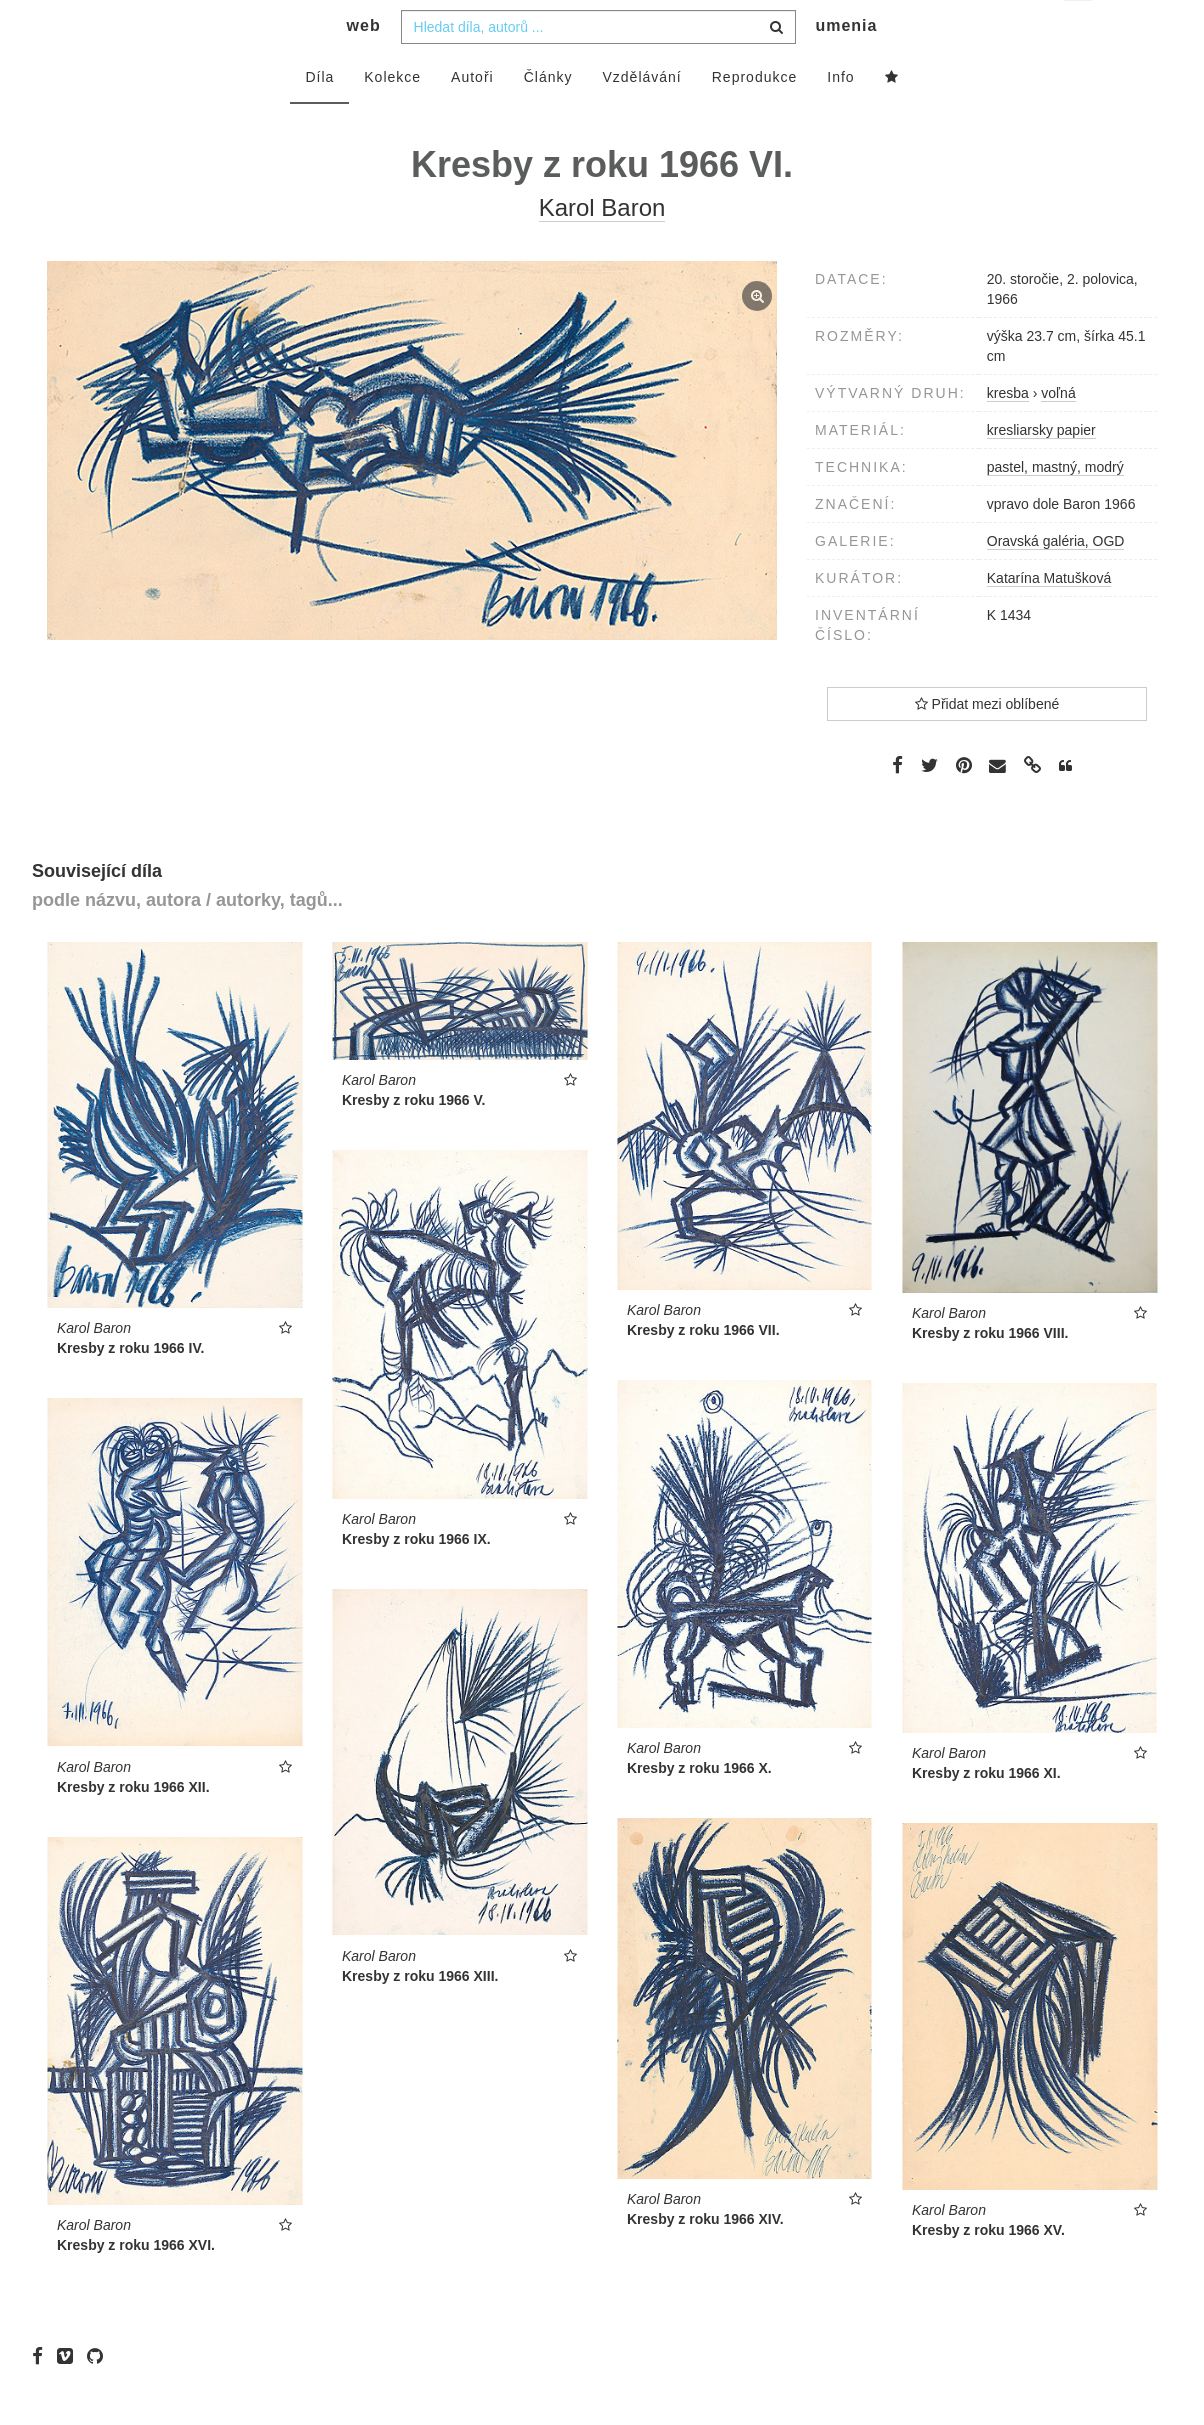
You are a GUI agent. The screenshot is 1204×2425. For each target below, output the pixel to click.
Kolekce (392, 117)
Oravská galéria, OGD (1056, 581)
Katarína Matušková (1049, 618)
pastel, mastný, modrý (1055, 507)
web (364, 65)
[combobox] (598, 67)
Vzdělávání (641, 117)
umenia (846, 65)
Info (840, 117)
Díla (319, 117)
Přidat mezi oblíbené (987, 744)
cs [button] (1079, 30)
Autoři (472, 117)
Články (548, 117)
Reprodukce (755, 117)
